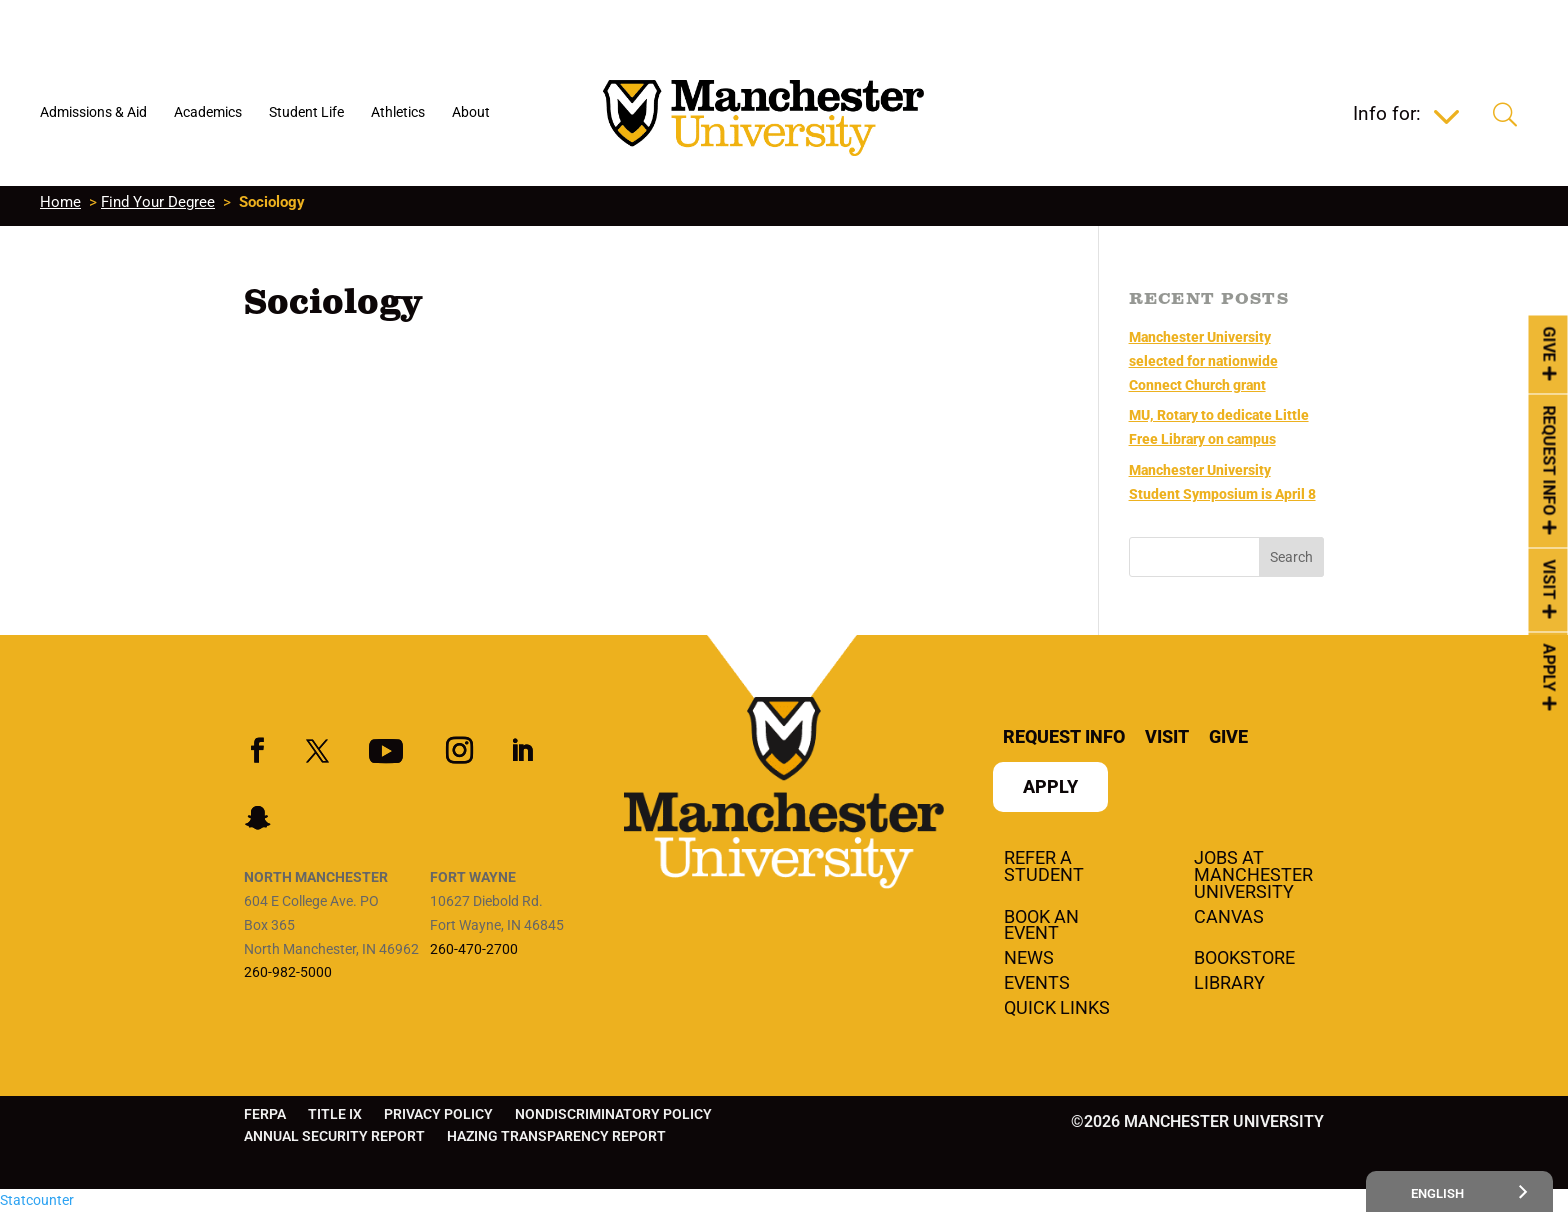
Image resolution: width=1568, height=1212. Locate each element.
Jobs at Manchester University (1253, 876)
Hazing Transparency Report (556, 1136)
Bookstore (1244, 959)
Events (1037, 984)
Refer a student (1044, 867)
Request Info (1549, 460)
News (1029, 959)
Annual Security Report (334, 1136)
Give (1549, 343)
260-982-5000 (288, 972)
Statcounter (37, 1200)
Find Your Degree (158, 202)
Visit (1549, 580)
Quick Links (1057, 1009)
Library (1229, 984)
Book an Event (1041, 926)
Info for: (1387, 116)
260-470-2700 (474, 949)
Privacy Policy (438, 1114)
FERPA (265, 1114)
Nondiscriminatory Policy (613, 1114)
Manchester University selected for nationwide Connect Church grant (1203, 361)
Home (60, 202)
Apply (1549, 668)
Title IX (335, 1114)
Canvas (1229, 918)
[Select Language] (1459, 1191)
